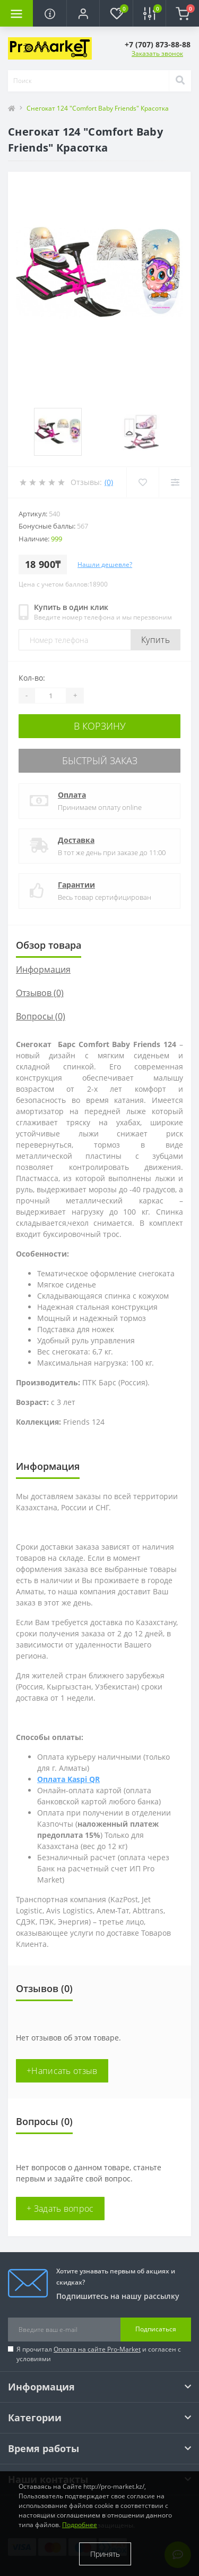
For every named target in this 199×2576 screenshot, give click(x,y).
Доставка (76, 840)
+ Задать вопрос (60, 2208)
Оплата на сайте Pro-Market (97, 2349)
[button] (82, 13)
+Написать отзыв (62, 2071)
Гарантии (76, 885)
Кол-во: (32, 678)
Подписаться (155, 2329)
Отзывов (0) (40, 993)
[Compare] (175, 482)
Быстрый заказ (99, 760)
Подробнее (79, 2524)
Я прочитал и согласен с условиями (98, 2354)
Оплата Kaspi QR (68, 1779)
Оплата (72, 795)
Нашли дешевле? (104, 564)
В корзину (100, 726)
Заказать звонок (157, 53)
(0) (109, 482)
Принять (105, 2554)
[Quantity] (50, 696)
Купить (155, 640)
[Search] (180, 80)
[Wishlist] (142, 482)
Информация (43, 969)
